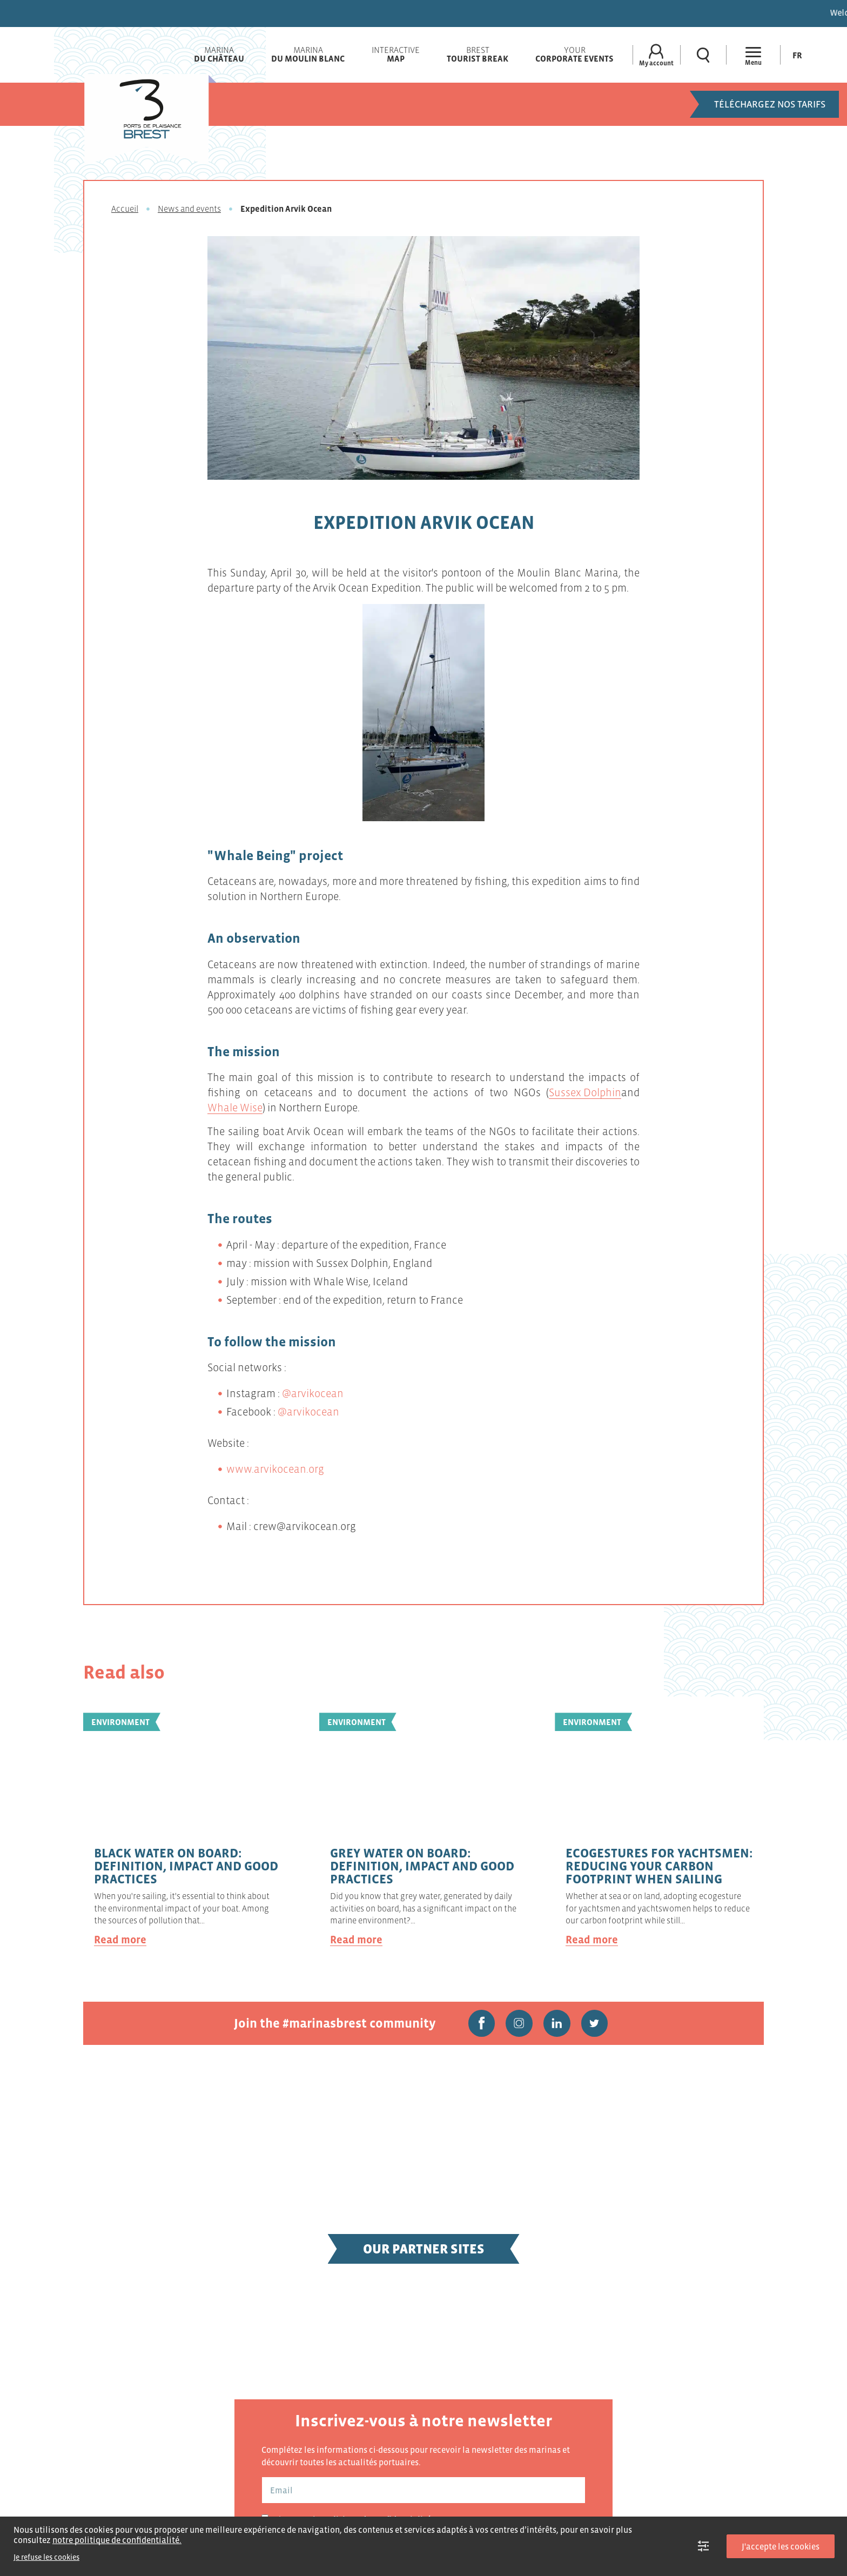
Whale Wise (235, 1107)
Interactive (396, 54)
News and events (189, 208)
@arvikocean (313, 1393)
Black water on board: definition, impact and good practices (186, 1866)
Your (574, 54)
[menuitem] (797, 55)
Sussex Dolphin (585, 1092)
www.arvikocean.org (275, 1469)
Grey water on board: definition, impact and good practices (422, 1866)
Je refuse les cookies (46, 2557)
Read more (120, 1940)
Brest (477, 54)
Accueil (124, 208)
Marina (219, 54)
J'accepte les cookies (780, 2546)
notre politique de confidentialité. (117, 2540)
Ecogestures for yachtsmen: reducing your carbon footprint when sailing (659, 1866)
